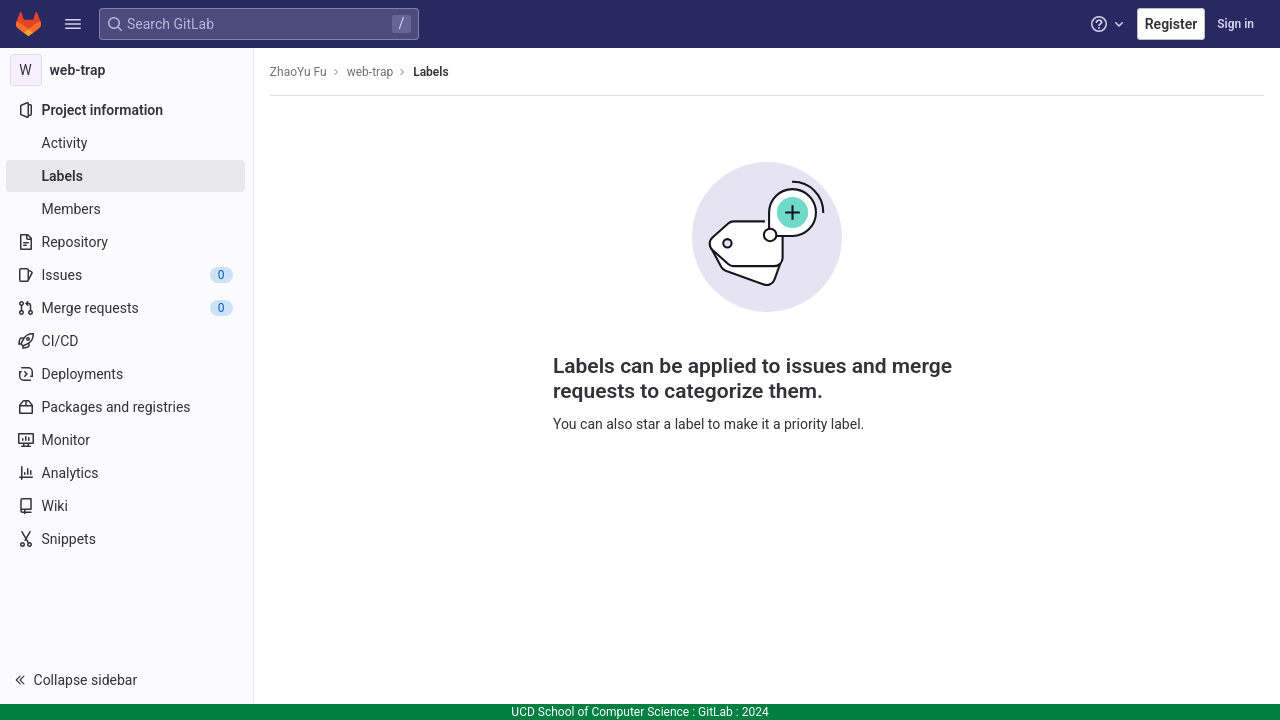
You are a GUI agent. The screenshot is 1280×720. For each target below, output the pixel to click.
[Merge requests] (127, 308)
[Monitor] (127, 440)
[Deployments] (127, 374)
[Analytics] (127, 473)
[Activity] (127, 143)
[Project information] (127, 110)
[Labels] (127, 176)
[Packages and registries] (127, 407)
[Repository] (127, 242)
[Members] (127, 209)
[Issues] (127, 275)
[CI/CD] (127, 341)
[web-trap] (128, 70)
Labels (432, 72)
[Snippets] (127, 539)
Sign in (1235, 24)
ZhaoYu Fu (300, 72)
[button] (73, 24)
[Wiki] (127, 506)
